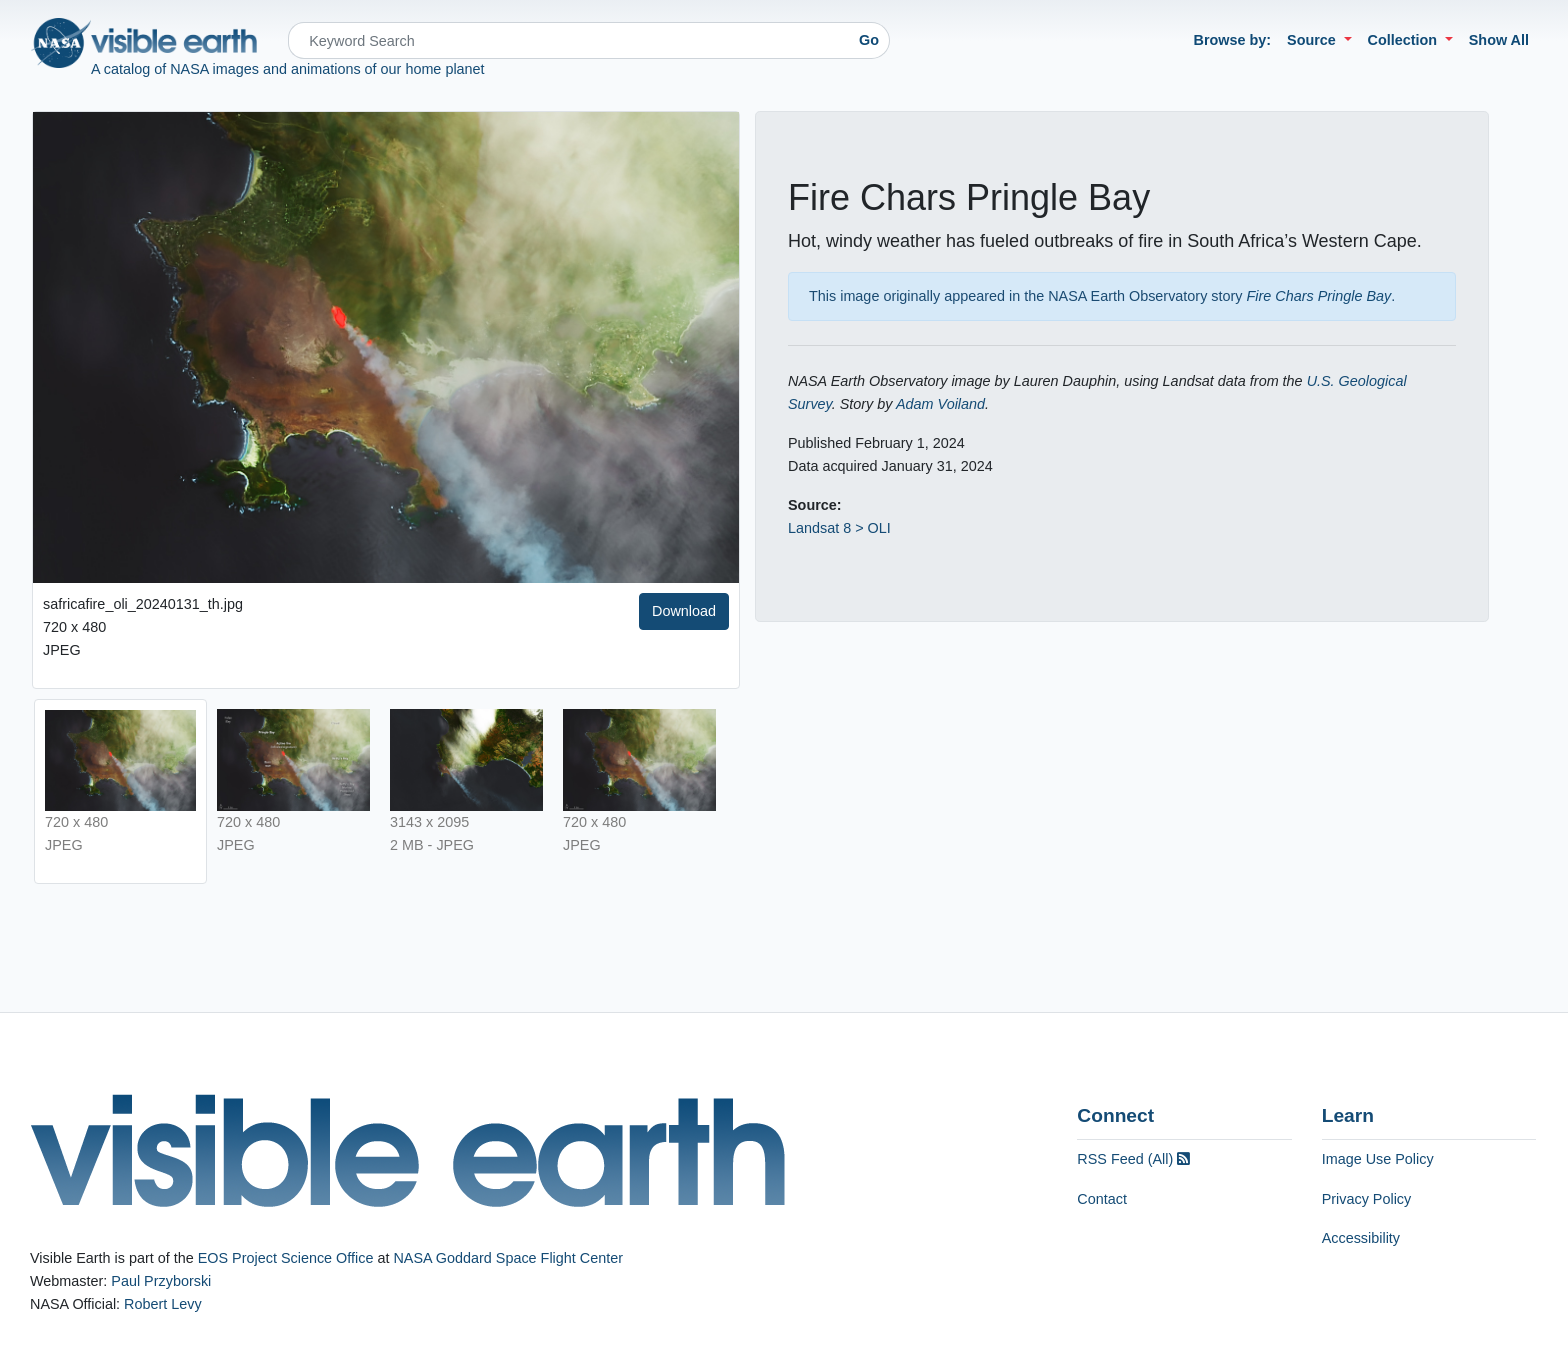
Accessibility (1361, 1238)
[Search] (568, 40)
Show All (1499, 40)
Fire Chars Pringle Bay (1319, 296)
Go (869, 40)
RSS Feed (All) (1133, 1159)
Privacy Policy (1367, 1199)
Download (684, 611)
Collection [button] (1405, 40)
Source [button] (1313, 40)
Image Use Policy (1378, 1159)
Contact (1102, 1199)
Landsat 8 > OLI (839, 528)
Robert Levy (163, 1304)
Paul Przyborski (161, 1281)
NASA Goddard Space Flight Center (508, 1258)
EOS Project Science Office (286, 1258)
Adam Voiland (940, 404)
